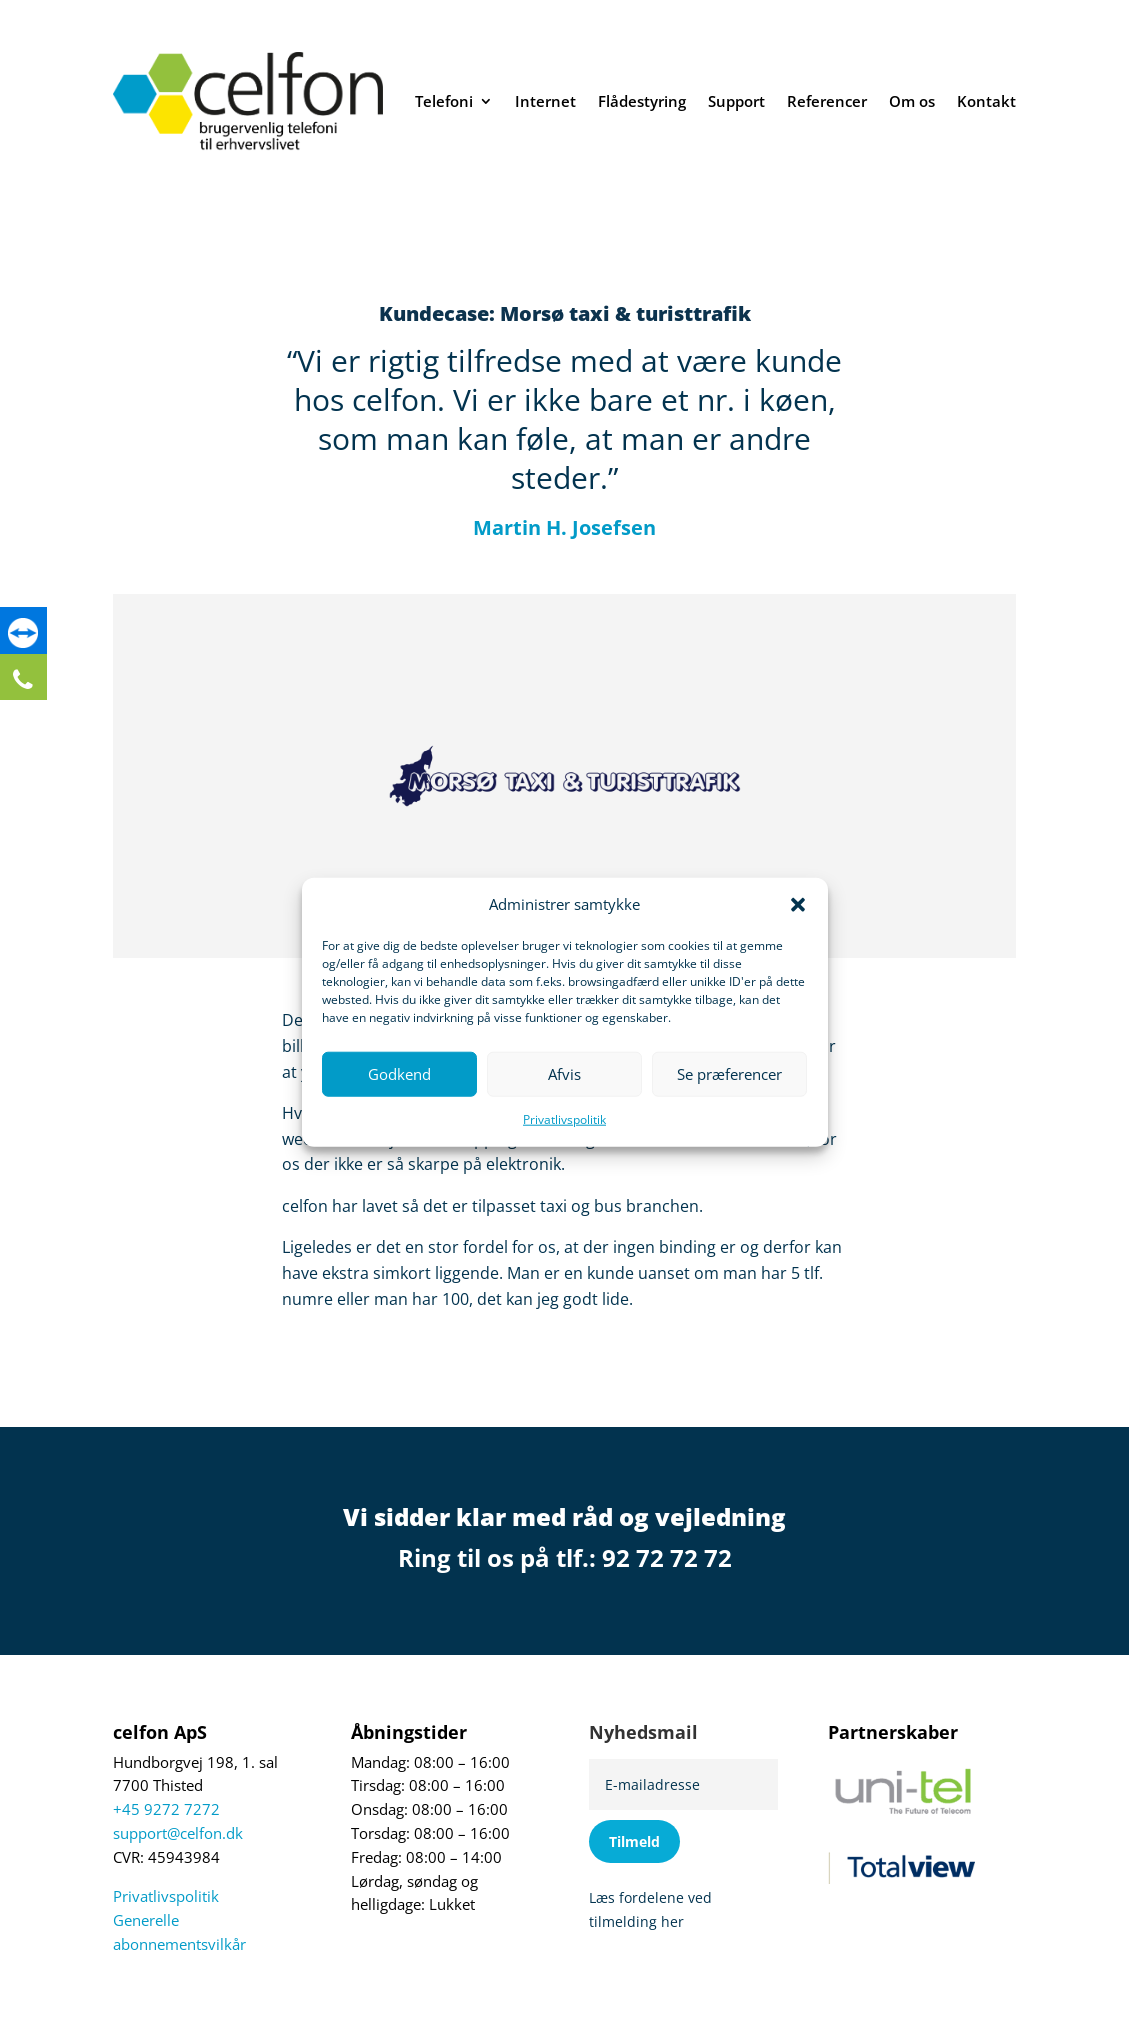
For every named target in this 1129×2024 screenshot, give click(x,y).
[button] (798, 905)
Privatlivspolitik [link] (564, 1119)
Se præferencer (729, 1074)
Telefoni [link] (444, 101)
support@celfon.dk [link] (178, 1833)
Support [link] (736, 101)
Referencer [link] (827, 101)
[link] (25, 636)
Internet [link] (545, 101)
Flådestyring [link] (642, 101)
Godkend (399, 1074)
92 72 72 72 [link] (667, 1557)
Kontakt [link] (986, 101)
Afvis (564, 1074)
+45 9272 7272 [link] (166, 1809)
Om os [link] (912, 101)
